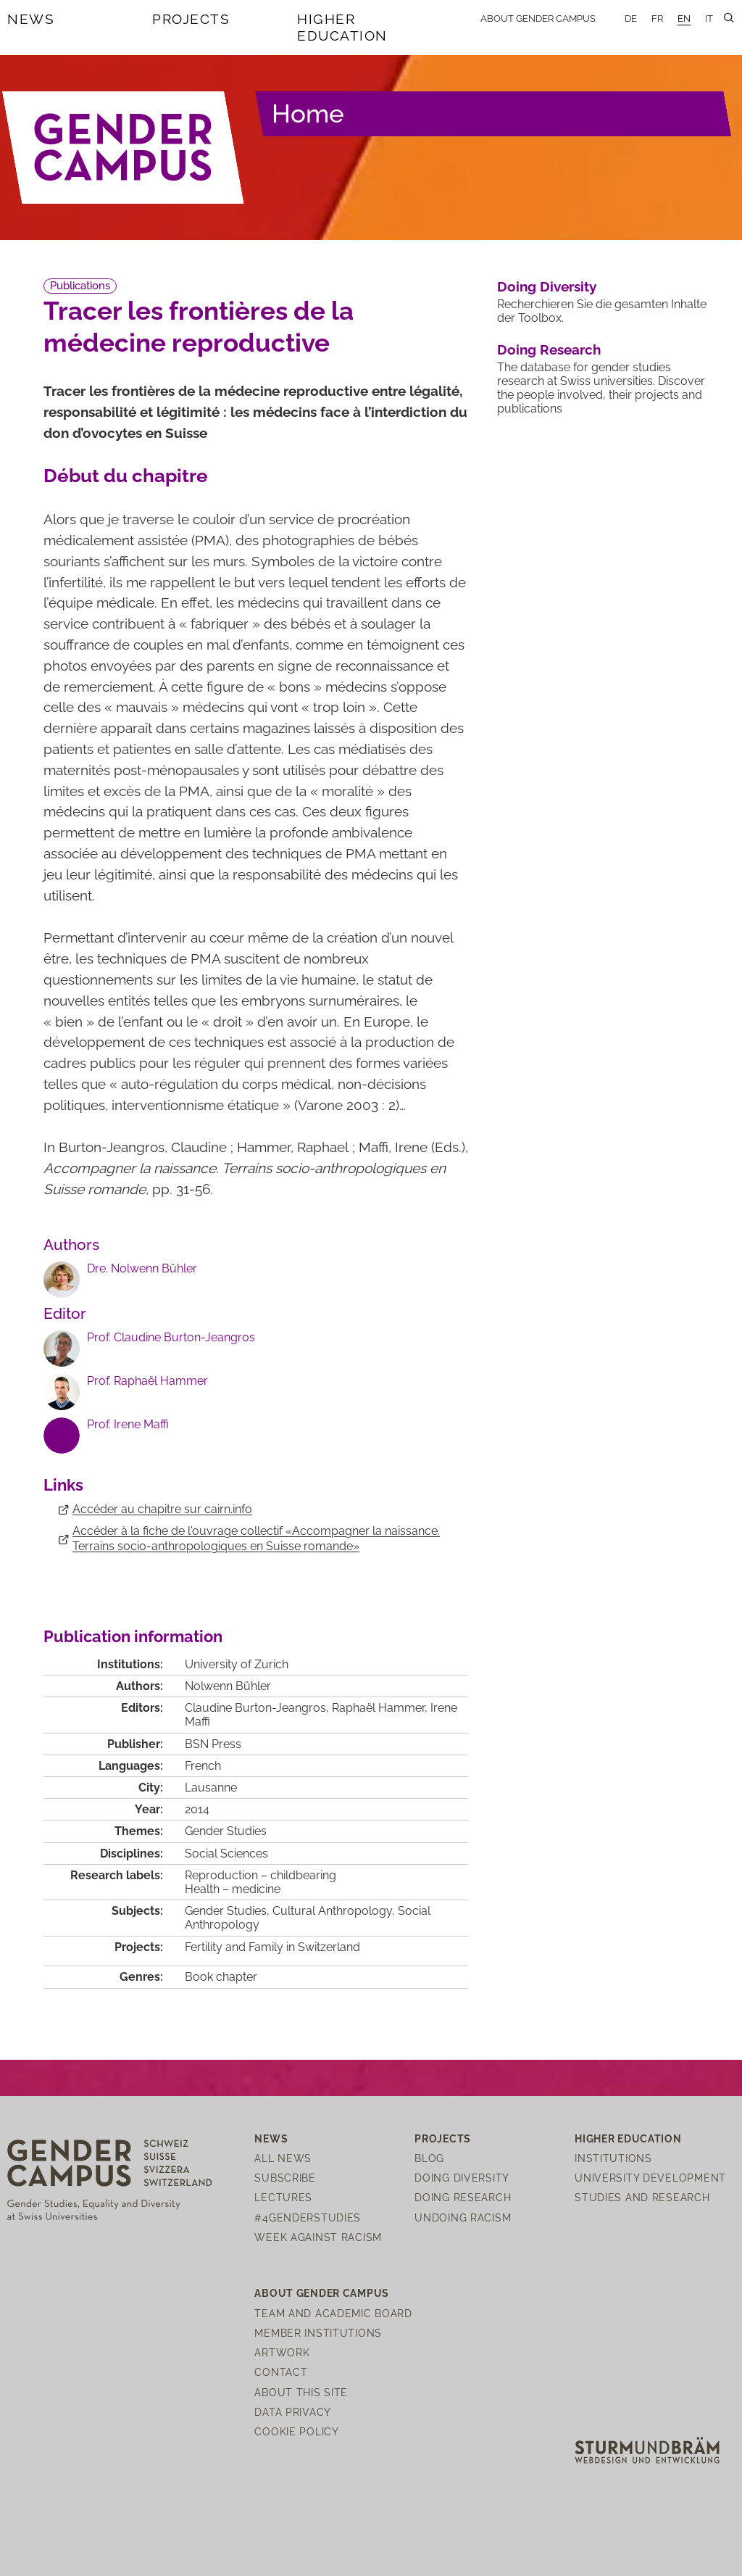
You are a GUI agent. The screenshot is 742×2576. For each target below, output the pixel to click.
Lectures (283, 2197)
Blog (429, 2158)
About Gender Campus (538, 18)
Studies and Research (642, 2197)
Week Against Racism (318, 2237)
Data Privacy (292, 2412)
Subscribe (284, 2177)
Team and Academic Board (333, 2313)
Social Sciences (226, 1853)
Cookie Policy (296, 2431)
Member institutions (318, 2333)
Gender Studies (226, 1831)
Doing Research (549, 349)
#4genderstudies (307, 2217)
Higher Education (342, 27)
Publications (80, 285)
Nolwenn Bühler (228, 1686)
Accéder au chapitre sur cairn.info (162, 1509)
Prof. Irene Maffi (128, 1424)
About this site (301, 2392)
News (30, 19)
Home (308, 113)
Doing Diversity (546, 286)
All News (283, 2158)
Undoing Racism (462, 2217)
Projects (191, 19)
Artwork (281, 2352)
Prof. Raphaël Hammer (147, 1381)
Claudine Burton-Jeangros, (258, 1708)
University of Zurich (236, 1664)
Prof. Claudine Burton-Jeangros (171, 1337)
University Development (650, 2177)
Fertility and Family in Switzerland (272, 1947)
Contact (280, 2372)
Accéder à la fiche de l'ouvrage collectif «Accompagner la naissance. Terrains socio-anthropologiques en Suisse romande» (256, 1538)
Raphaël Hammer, (381, 1708)
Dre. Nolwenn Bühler (142, 1268)
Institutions (613, 2158)
